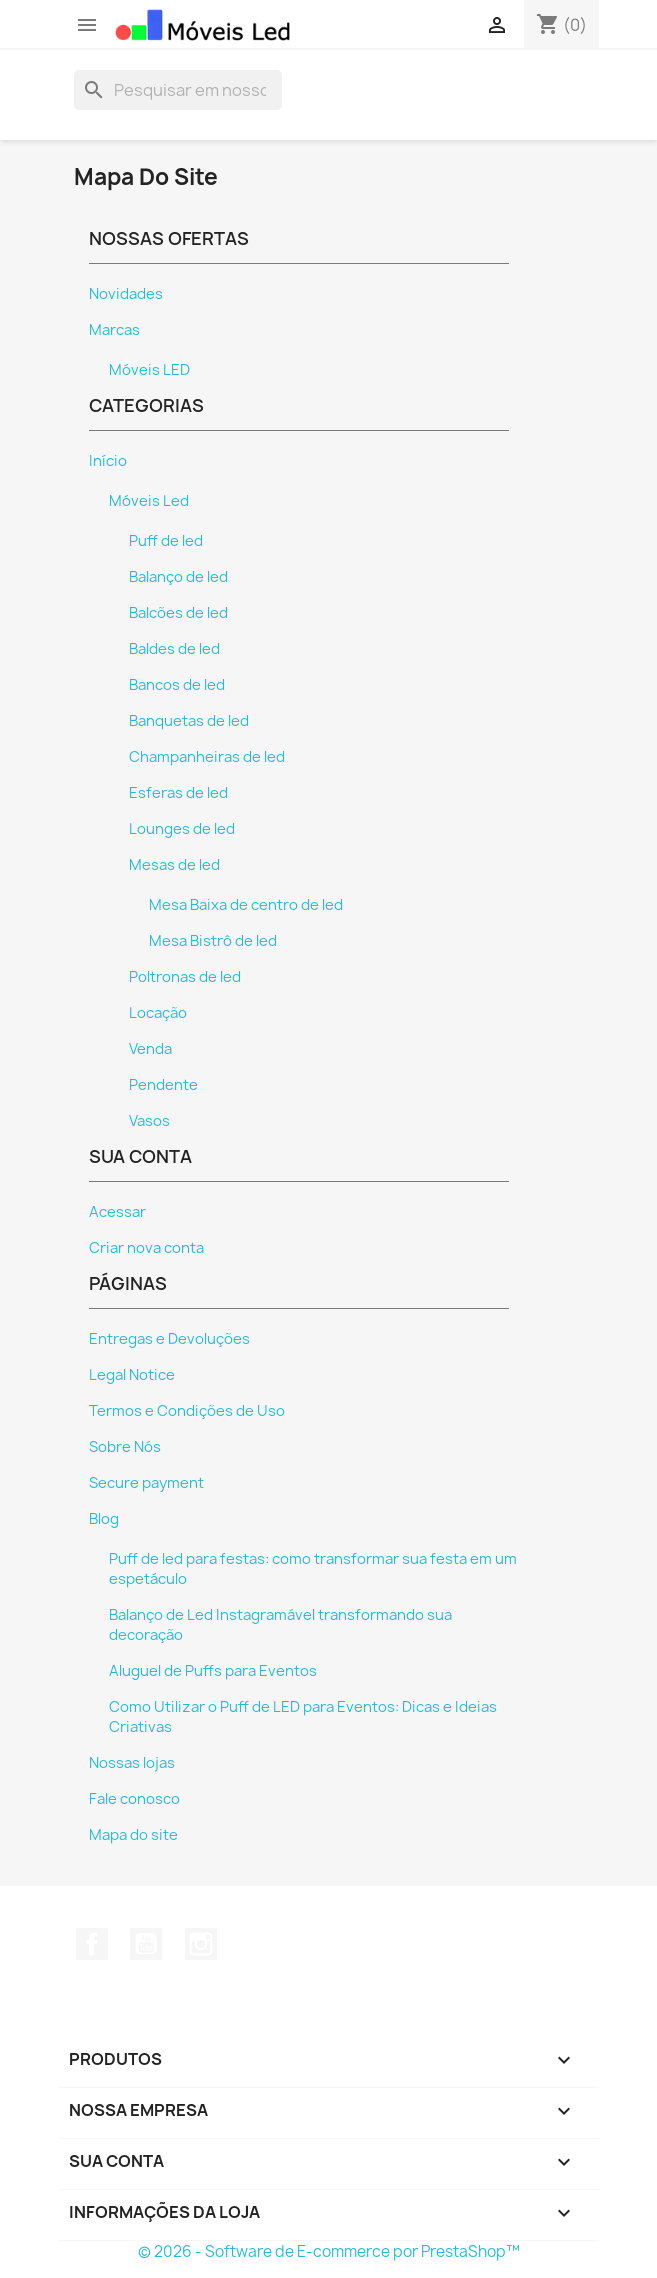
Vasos (149, 1121)
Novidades (126, 294)
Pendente (163, 1085)
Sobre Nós (125, 1447)
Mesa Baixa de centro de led (246, 905)
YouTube (146, 1944)
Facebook (92, 1944)
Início (108, 461)
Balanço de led (178, 577)
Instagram (201, 1944)
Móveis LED (149, 370)
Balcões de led (178, 613)
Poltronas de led (185, 977)
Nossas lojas (132, 1763)
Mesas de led (174, 865)
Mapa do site (133, 1835)
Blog (104, 1519)
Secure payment (146, 1483)
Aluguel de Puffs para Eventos (213, 1671)
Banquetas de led (189, 721)
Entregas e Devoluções (169, 1339)
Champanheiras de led (207, 757)
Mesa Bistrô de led (213, 941)
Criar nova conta (146, 1248)
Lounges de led (182, 829)
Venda (150, 1049)
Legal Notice (132, 1375)
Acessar (117, 1212)
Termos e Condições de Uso (187, 1411)
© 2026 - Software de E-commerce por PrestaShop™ (329, 2251)
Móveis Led (149, 501)
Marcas (114, 330)
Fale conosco (134, 1799)
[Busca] (178, 90)
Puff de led (166, 541)
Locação (158, 1013)
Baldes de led (174, 649)
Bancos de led (177, 685)
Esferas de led (178, 793)
